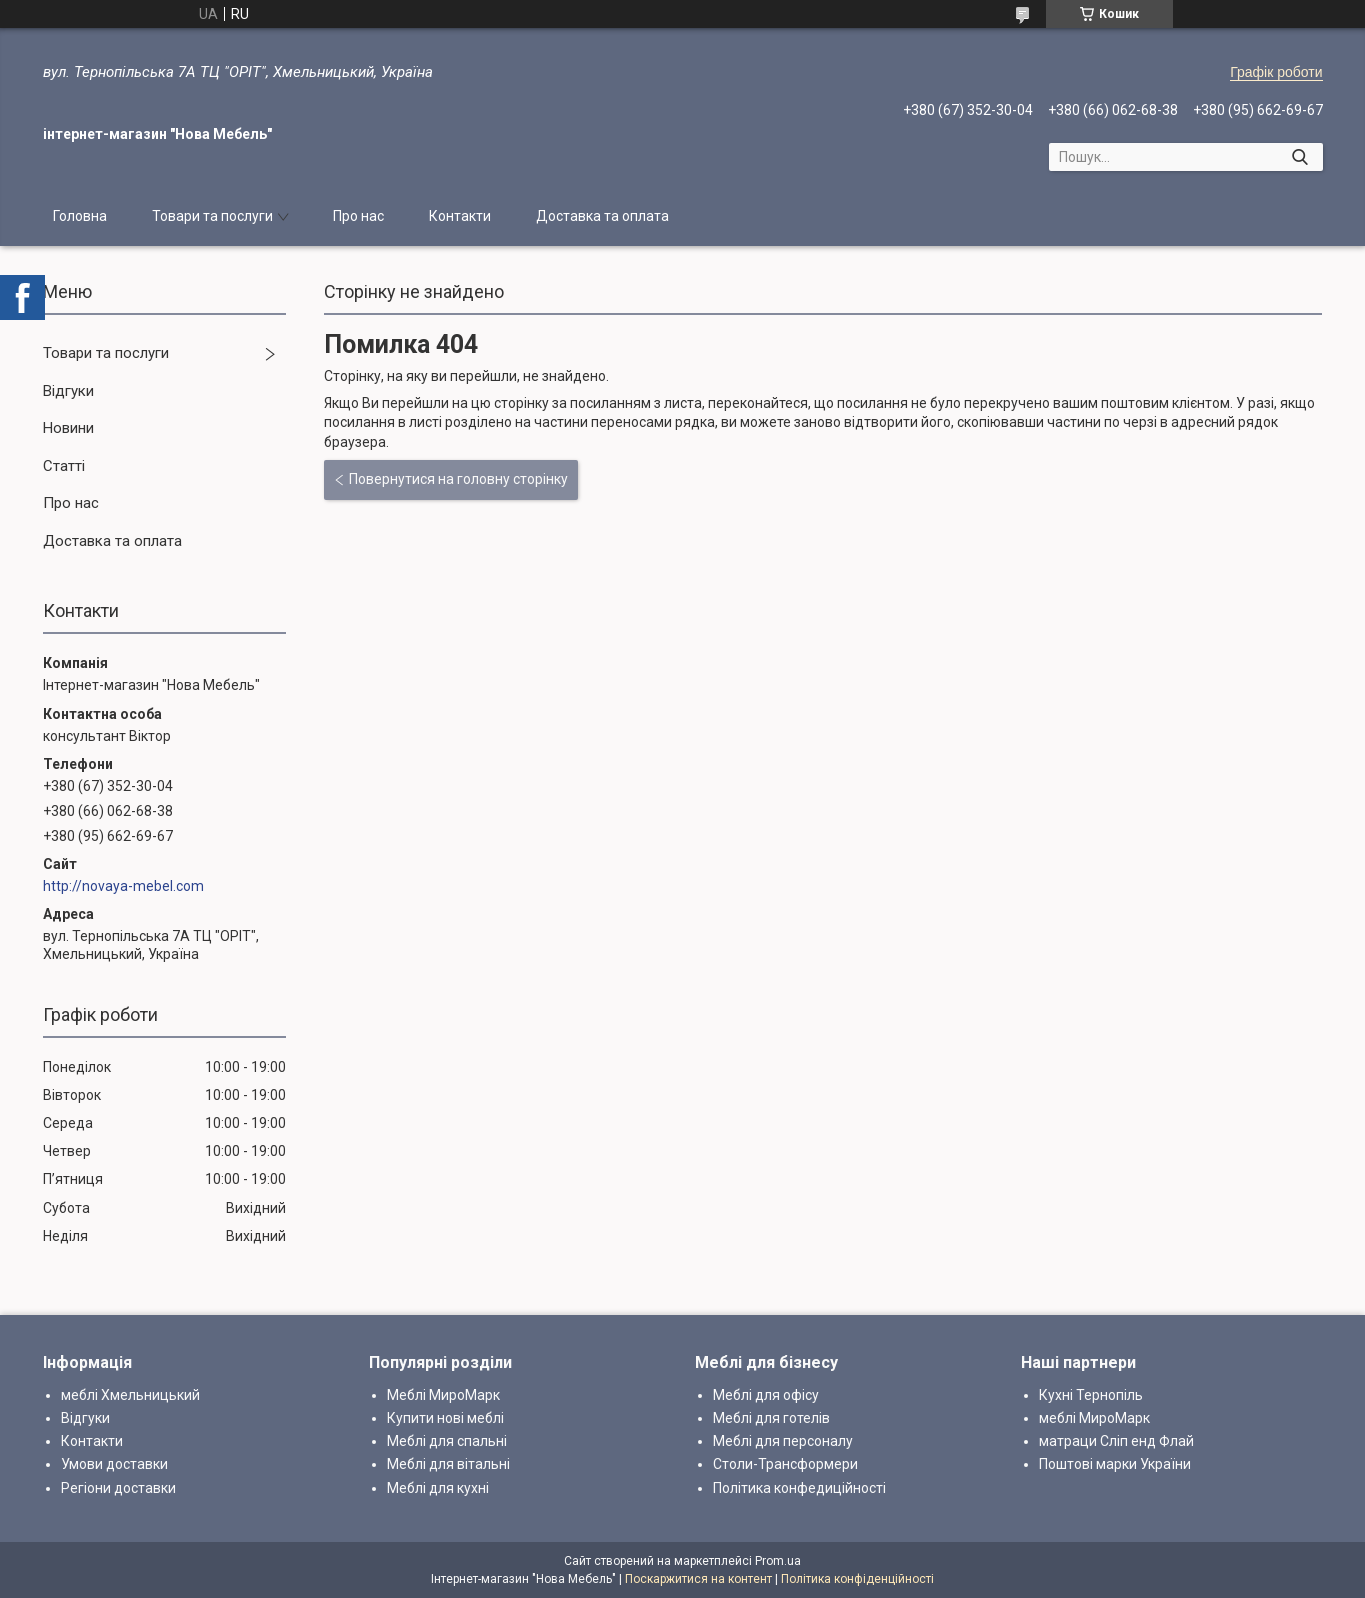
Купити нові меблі (445, 1418)
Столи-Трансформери (785, 1464)
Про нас (358, 216)
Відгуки (68, 391)
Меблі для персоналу (783, 1441)
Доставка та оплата (602, 216)
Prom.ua (778, 1561)
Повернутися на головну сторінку (458, 479)
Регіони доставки (118, 1488)
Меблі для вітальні (448, 1464)
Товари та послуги (212, 216)
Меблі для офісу (766, 1395)
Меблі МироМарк (443, 1395)
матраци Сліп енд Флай (1116, 1441)
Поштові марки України (1115, 1464)
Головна (80, 216)
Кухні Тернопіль (1091, 1395)
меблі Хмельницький (130, 1395)
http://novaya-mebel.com (123, 886)
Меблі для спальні (447, 1441)
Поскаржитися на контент (698, 1579)
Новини (68, 428)
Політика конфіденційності (857, 1579)
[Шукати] (1300, 157)
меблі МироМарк (1094, 1418)
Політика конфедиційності (799, 1488)
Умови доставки (114, 1464)
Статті (64, 466)
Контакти (460, 216)
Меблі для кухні (438, 1488)
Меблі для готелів (771, 1418)
